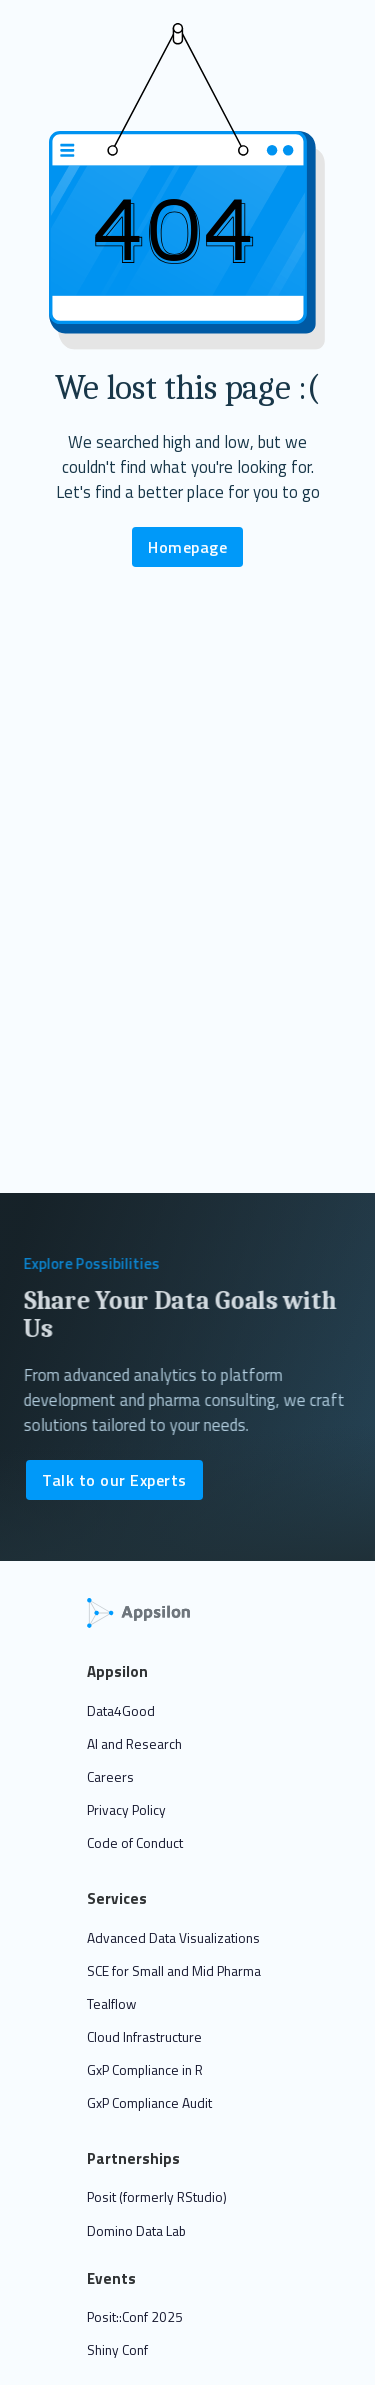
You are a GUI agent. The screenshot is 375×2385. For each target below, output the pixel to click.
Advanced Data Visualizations (173, 1938)
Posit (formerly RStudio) (157, 2197)
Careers (110, 1777)
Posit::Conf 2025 (135, 2317)
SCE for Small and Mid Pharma (174, 1971)
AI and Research (134, 1744)
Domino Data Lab (136, 2231)
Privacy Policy (126, 1810)
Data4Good (121, 1711)
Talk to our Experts (114, 1480)
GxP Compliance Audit (149, 2103)
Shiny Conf (117, 2350)
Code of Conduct (135, 1843)
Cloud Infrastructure (144, 2037)
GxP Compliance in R (145, 2070)
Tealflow (111, 2004)
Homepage (187, 547)
